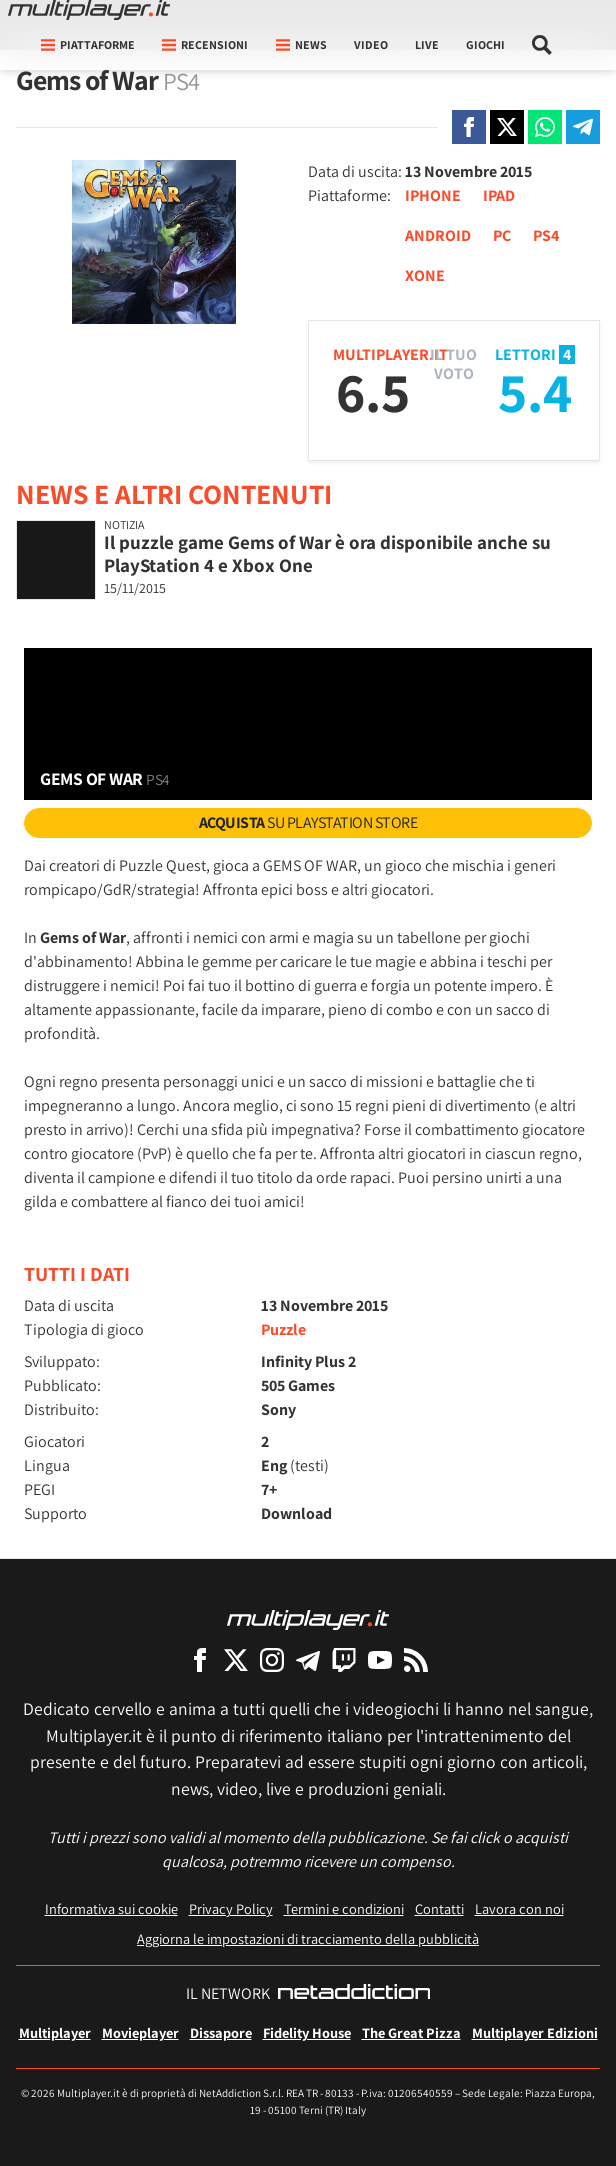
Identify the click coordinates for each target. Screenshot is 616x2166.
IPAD (499, 195)
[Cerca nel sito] (542, 45)
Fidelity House (307, 2032)
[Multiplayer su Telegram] (308, 1659)
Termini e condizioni (344, 1908)
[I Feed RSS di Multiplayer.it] (416, 1659)
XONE (425, 275)
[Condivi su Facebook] (469, 127)
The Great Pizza (411, 2032)
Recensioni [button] (205, 44)
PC (502, 235)
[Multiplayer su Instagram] (272, 1659)
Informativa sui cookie (111, 1908)
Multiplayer (55, 2032)
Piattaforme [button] (88, 44)
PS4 (546, 235)
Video (371, 44)
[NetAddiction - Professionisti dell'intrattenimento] (354, 1994)
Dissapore (221, 2032)
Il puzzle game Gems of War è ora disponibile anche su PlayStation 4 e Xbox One (327, 553)
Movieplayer (140, 2032)
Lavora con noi (519, 1908)
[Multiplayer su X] (236, 1659)
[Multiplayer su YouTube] (380, 1659)
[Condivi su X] (507, 127)
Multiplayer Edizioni (535, 2032)
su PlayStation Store (308, 822)
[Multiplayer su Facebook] (200, 1659)
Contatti (439, 1908)
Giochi (485, 44)
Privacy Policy (231, 1908)
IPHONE (433, 195)
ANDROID (438, 235)
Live (427, 44)
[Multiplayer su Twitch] (344, 1659)
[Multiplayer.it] (89, 10)
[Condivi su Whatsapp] (545, 127)
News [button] (301, 44)
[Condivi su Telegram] (583, 127)
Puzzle (283, 1329)
